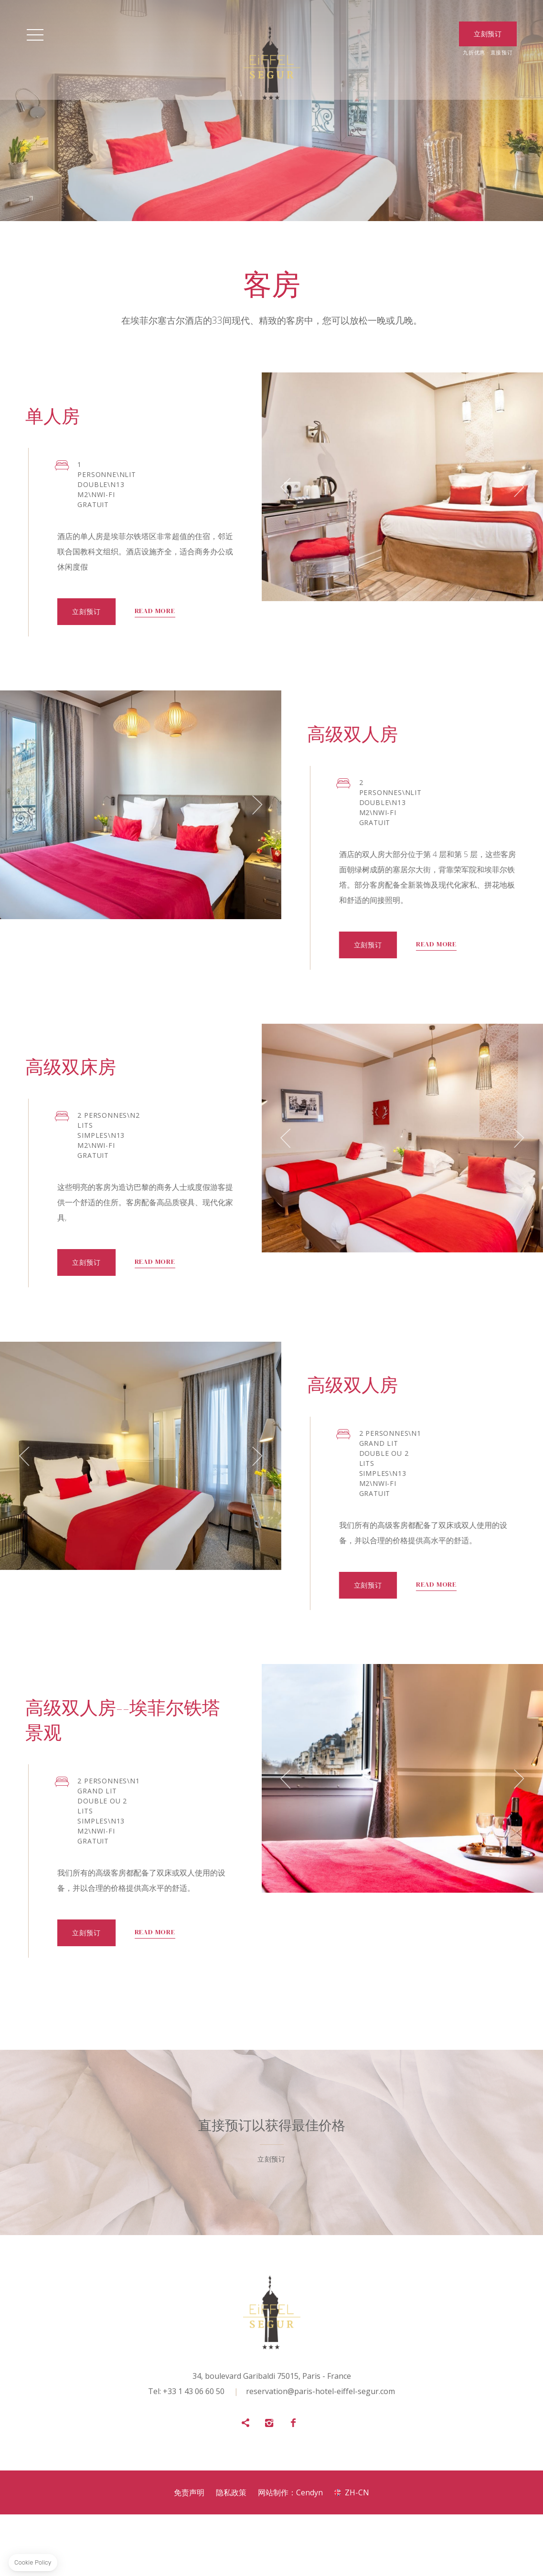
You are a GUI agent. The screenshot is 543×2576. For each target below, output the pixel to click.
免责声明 (189, 2554)
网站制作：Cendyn (290, 2554)
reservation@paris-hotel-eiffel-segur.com (320, 2453)
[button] (108, 503)
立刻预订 (227, 1991)
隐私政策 (231, 2554)
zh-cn (357, 2554)
